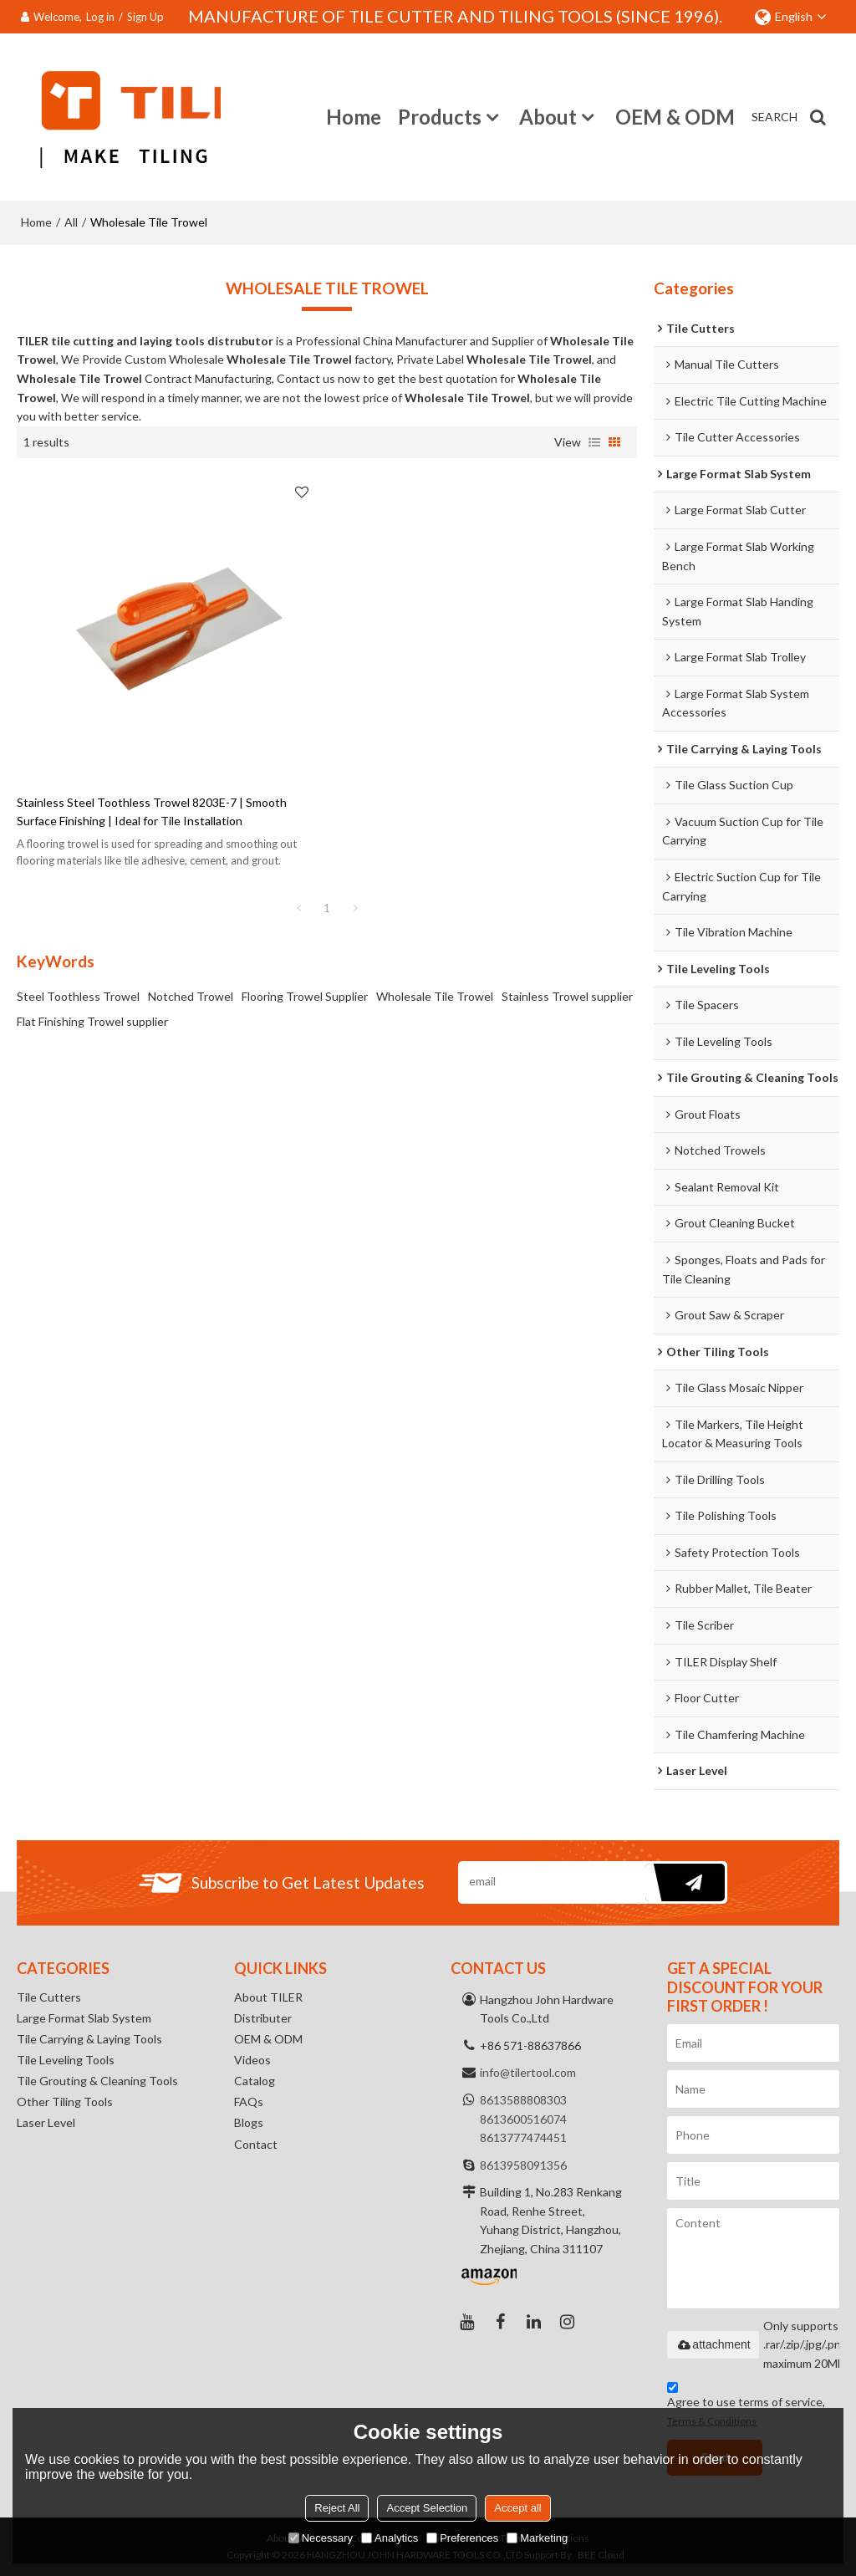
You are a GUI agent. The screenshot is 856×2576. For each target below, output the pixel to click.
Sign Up (145, 16)
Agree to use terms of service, (746, 2407)
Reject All (336, 2508)
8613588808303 (523, 2100)
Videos (252, 2060)
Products (440, 117)
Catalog (254, 2081)
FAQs (248, 2101)
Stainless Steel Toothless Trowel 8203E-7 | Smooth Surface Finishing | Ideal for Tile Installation (152, 812)
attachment (712, 2344)
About (548, 117)
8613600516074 (523, 2119)
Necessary (320, 2538)
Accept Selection (426, 2508)
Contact (256, 2144)
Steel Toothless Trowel (78, 996)
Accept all (517, 2508)
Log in (100, 16)
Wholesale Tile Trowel (434, 996)
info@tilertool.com (528, 2072)
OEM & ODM (675, 117)
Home (353, 117)
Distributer (263, 2018)
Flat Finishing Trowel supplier (92, 1021)
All (71, 222)
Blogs (248, 2122)
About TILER (268, 1997)
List (594, 442)
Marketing (537, 2538)
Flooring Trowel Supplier (305, 996)
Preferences (462, 2538)
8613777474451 (523, 2137)
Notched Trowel (190, 996)
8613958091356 (523, 2165)
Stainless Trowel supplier (567, 996)
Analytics (389, 2538)
